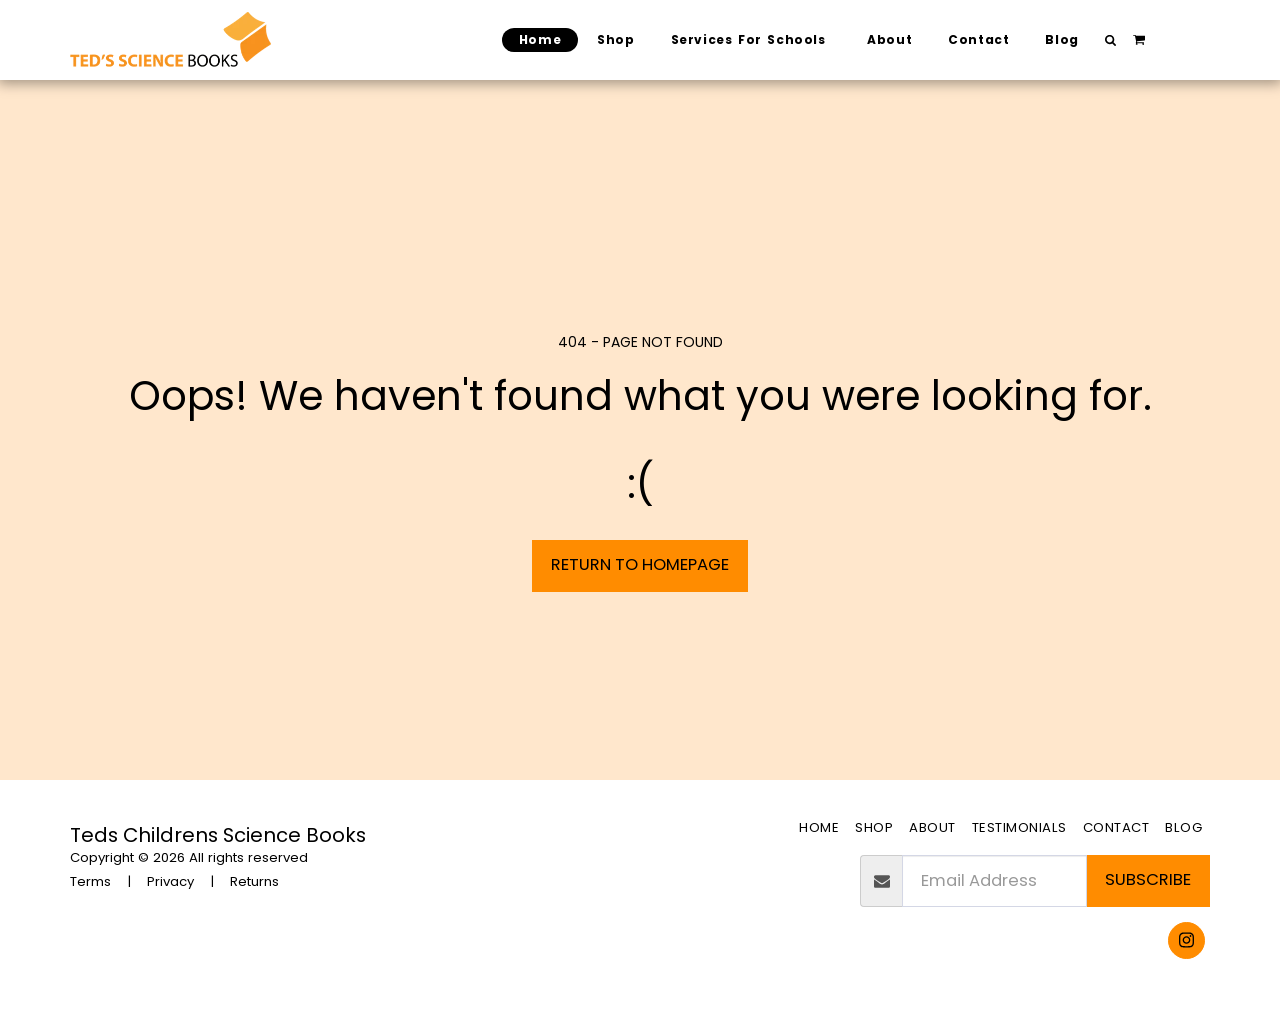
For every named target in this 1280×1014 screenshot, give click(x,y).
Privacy (170, 881)
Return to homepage (640, 564)
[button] (1111, 40)
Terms (90, 881)
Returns (254, 881)
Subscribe (1148, 879)
